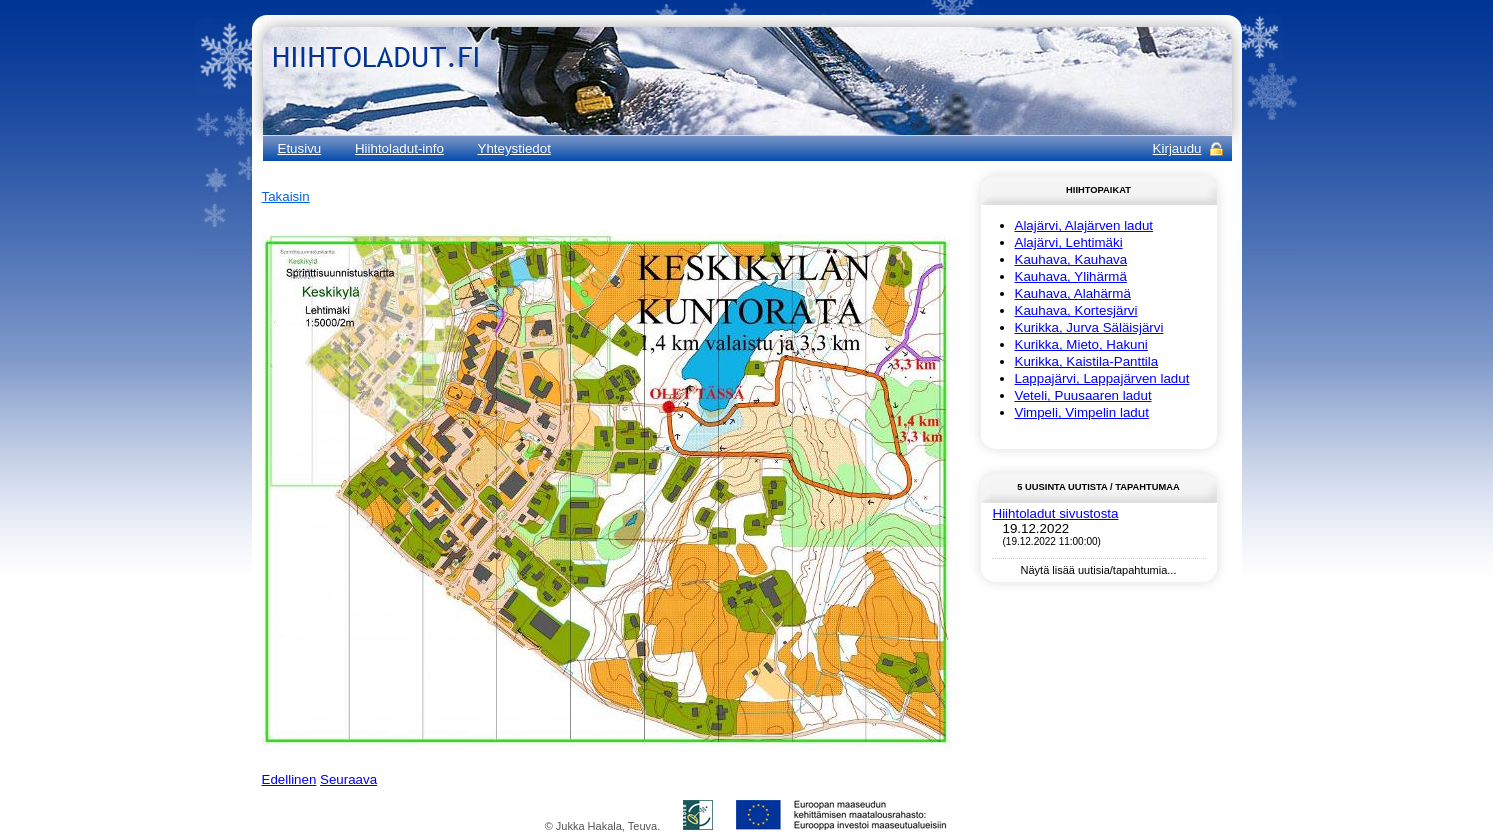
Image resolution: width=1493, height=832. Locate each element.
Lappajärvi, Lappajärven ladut (1102, 378)
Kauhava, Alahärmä (1073, 293)
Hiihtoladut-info (399, 148)
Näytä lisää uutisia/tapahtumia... (1099, 570)
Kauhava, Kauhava (1071, 259)
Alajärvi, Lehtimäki (1069, 242)
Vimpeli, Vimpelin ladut (1082, 412)
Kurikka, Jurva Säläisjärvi (1089, 327)
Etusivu (300, 148)
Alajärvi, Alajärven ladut (1084, 225)
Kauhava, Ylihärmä (1071, 276)
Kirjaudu (1177, 148)
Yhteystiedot (514, 148)
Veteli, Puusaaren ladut (1083, 395)
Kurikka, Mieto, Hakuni (1081, 344)
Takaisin (286, 196)
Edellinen (289, 779)
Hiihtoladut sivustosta (1056, 513)
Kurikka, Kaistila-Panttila (1087, 361)
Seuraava (348, 779)
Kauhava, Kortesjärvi (1076, 310)
